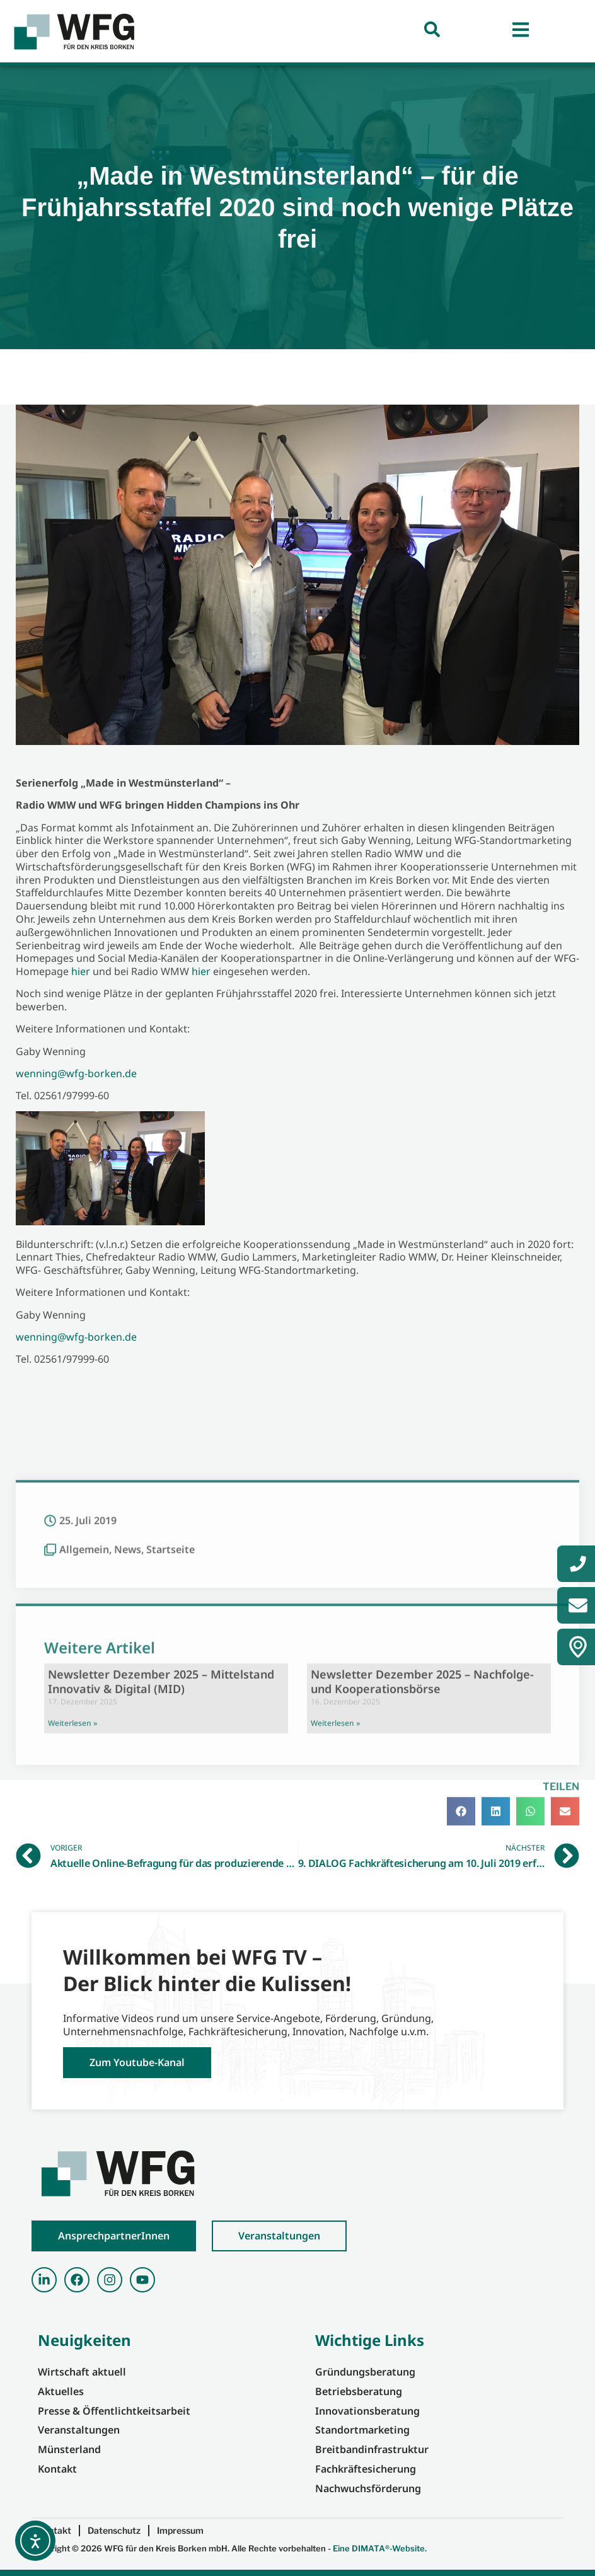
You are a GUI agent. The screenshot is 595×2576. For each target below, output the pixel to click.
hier (80, 971)
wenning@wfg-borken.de (76, 1073)
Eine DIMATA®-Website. (380, 2548)
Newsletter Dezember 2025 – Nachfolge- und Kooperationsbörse (422, 1882)
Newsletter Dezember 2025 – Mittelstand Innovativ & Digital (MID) (161, 1882)
